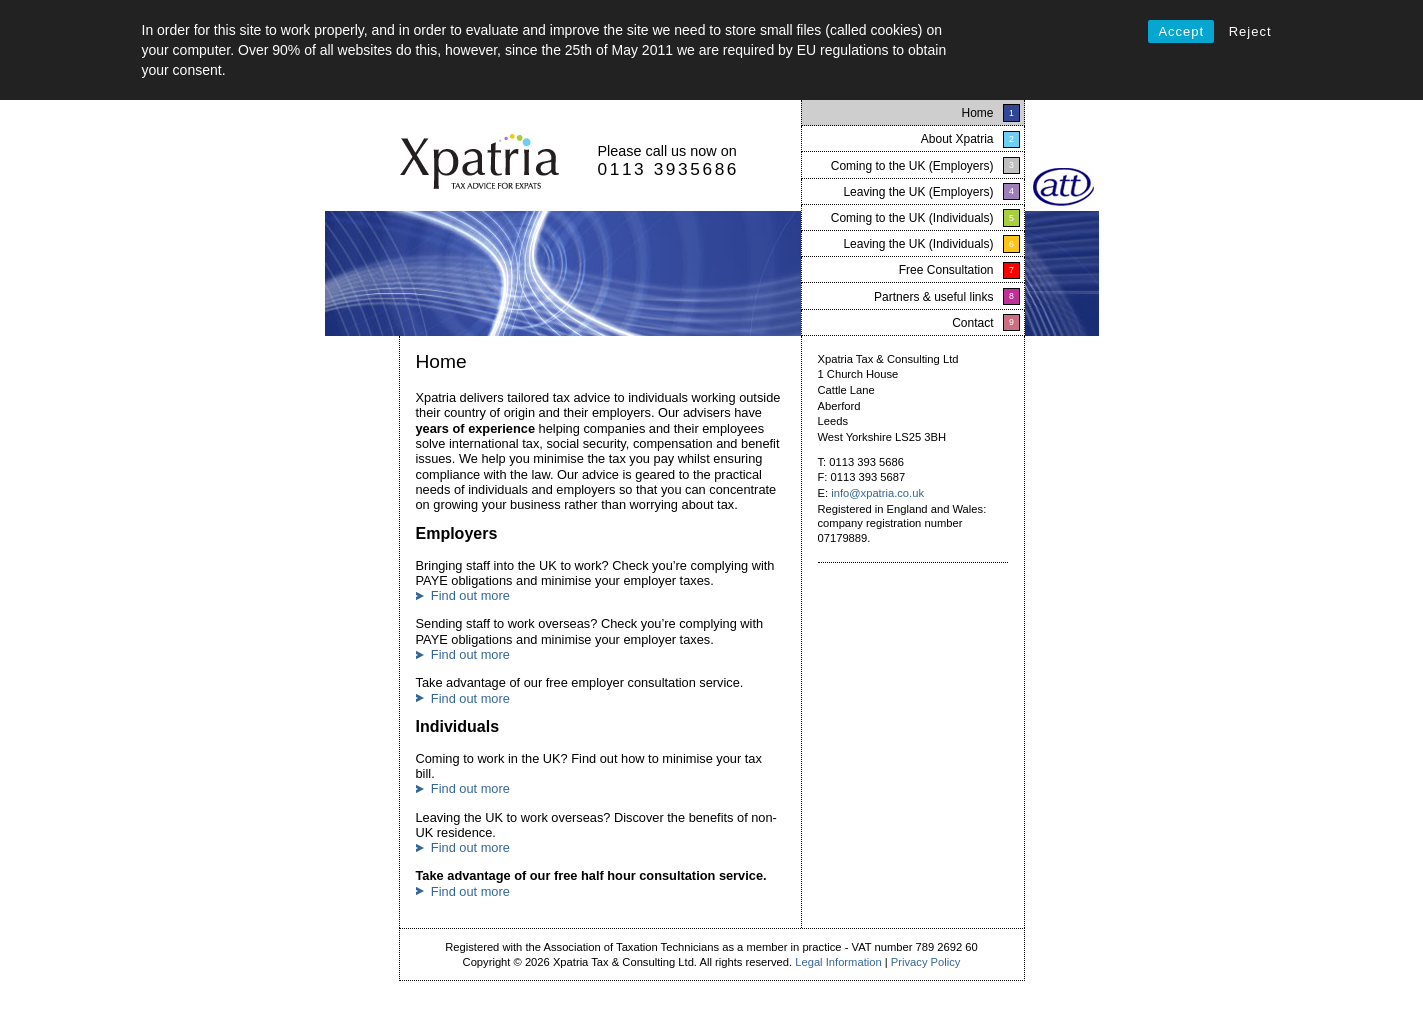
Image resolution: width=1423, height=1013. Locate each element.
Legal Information (838, 962)
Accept (1181, 31)
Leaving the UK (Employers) (918, 192)
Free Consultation (946, 270)
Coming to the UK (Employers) (912, 166)
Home (977, 113)
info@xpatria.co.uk (877, 493)
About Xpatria (957, 139)
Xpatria (479, 163)
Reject (1250, 31)
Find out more (470, 595)
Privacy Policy (926, 962)
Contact (972, 323)
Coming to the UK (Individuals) (912, 218)
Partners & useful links (933, 297)
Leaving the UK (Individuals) (918, 244)
